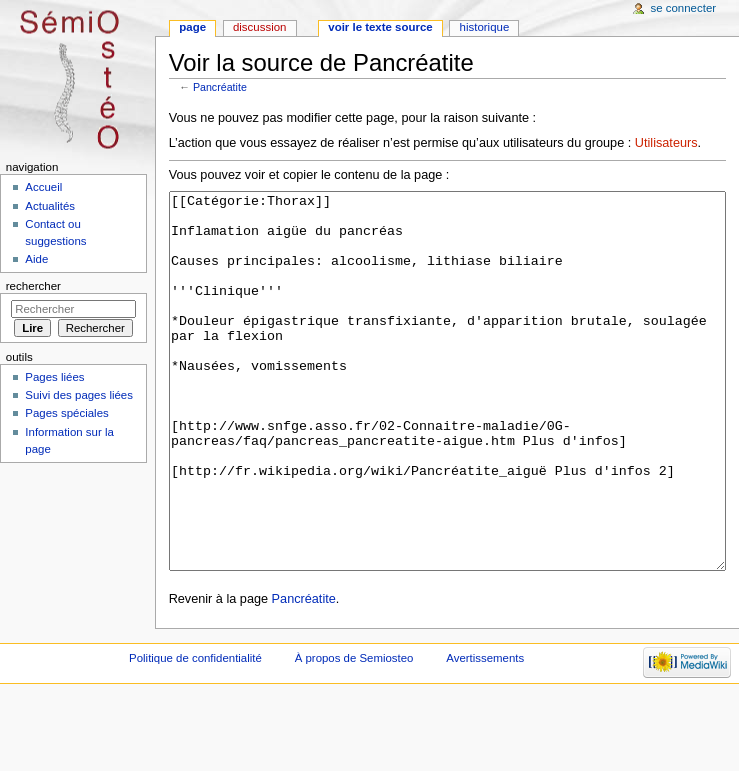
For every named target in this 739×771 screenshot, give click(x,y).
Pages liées (54, 377)
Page (192, 27)
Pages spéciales (66, 413)
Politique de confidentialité (195, 733)
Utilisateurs (666, 143)
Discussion (259, 27)
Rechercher (33, 286)
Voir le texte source (380, 27)
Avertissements (485, 733)
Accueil (43, 187)
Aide (36, 259)
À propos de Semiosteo (354, 733)
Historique (485, 27)
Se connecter (684, 8)
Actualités (50, 206)
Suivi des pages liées (79, 395)
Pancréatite (220, 87)
